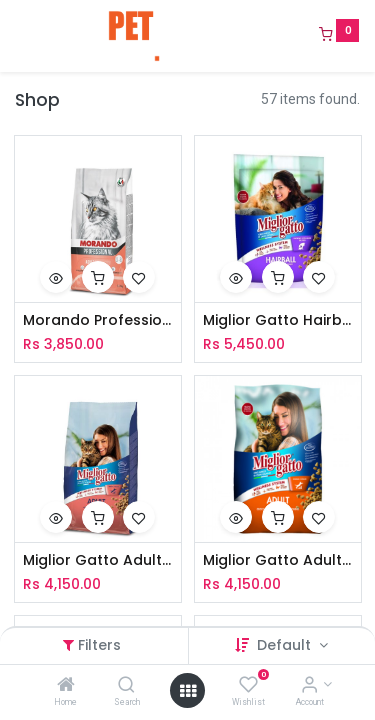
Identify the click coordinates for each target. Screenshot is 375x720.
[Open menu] (188, 691)
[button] (56, 277)
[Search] (126, 686)
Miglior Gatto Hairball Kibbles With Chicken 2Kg (278, 320)
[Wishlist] (248, 686)
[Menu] (17, 36)
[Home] (66, 686)
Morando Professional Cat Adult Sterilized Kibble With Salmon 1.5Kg (98, 320)
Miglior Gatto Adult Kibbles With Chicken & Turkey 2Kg (278, 560)
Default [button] (286, 645)
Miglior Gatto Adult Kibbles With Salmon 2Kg (98, 560)
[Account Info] (309, 686)
